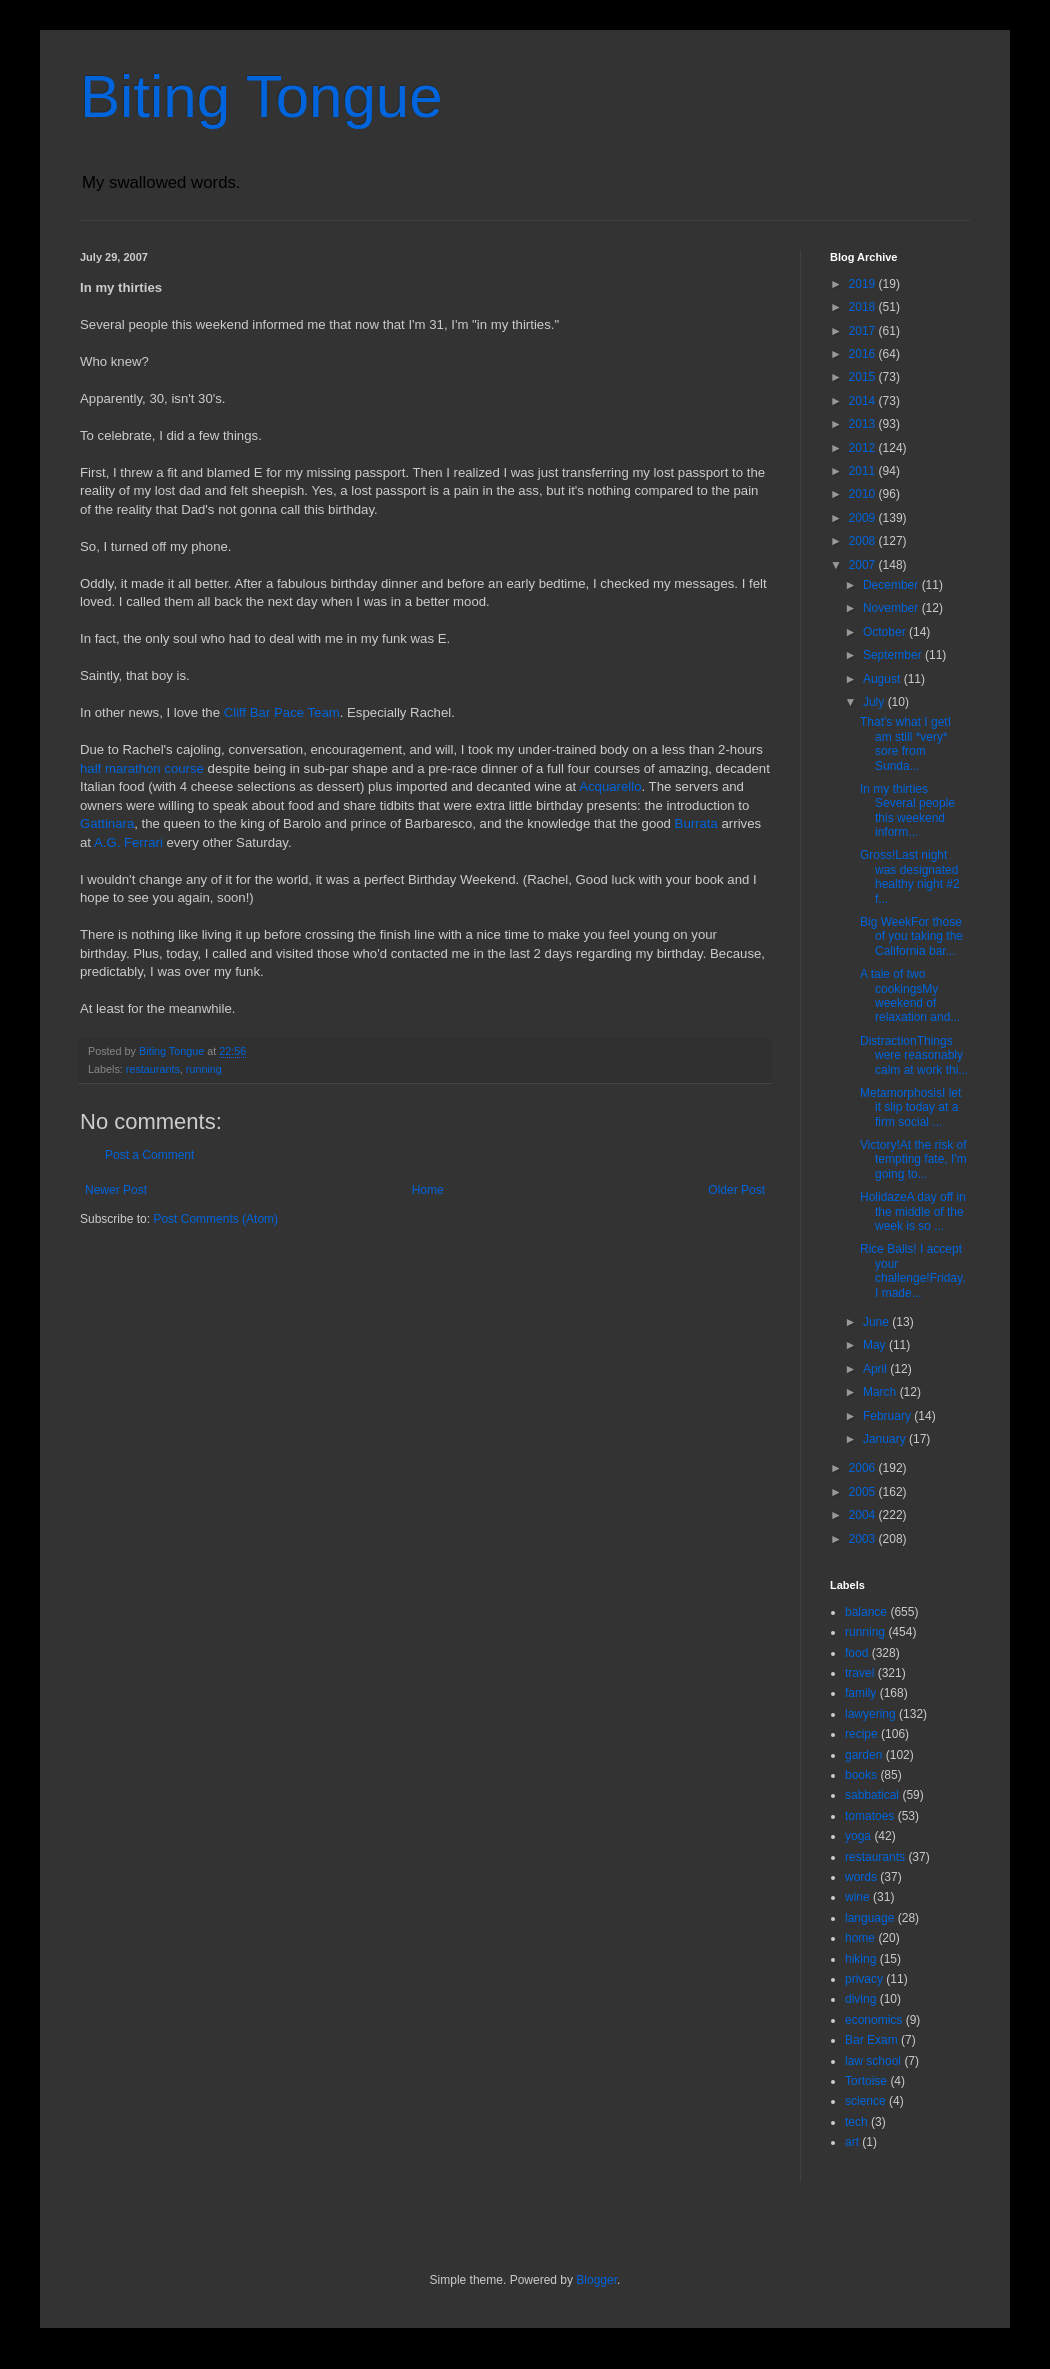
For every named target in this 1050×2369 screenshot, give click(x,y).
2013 (864, 424)
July (875, 702)
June (877, 1322)
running (204, 1069)
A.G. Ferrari (128, 842)
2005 (864, 1492)
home (860, 1938)
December (892, 585)
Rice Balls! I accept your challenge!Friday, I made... (913, 1270)
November (892, 608)
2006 (864, 1468)
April (876, 1369)
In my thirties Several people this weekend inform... (907, 810)
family (860, 1693)
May (876, 1345)
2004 (864, 1515)
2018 (864, 307)
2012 (864, 448)
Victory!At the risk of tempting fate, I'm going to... (913, 1159)
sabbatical (872, 1795)
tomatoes (869, 1816)
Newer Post (116, 1190)
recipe (861, 1734)
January (886, 1439)
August (883, 679)
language (869, 1918)
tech (856, 2122)
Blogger (596, 2280)
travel (859, 1673)
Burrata (696, 823)
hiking (860, 1959)
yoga (858, 1836)
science (865, 2101)
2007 (864, 565)
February (888, 1416)
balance (866, 1612)
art (852, 2142)
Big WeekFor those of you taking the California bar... (911, 936)
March (881, 1392)
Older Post (736, 1190)
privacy (864, 1979)
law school (873, 2061)
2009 (864, 518)
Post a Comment (149, 1155)
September (894, 655)
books (861, 1775)
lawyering (870, 1714)
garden (863, 1755)
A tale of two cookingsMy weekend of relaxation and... (910, 995)
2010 (864, 494)
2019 (864, 284)
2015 (864, 377)
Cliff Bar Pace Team (282, 712)
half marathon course (142, 768)
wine (857, 1897)
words (861, 1877)
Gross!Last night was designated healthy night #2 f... (910, 876)
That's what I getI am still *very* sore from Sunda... (905, 743)
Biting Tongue (261, 96)
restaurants (153, 1069)
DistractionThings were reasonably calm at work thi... (914, 1055)
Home (428, 1190)
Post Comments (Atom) (215, 1219)
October (886, 632)
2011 (864, 471)
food (856, 1653)
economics (873, 2020)
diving (860, 1999)
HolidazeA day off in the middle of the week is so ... (913, 1211)
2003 (864, 1539)
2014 (864, 401)
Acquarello (610, 786)
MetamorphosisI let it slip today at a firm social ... (910, 1107)
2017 (864, 331)
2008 (864, 541)
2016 (864, 354)
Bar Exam (871, 2040)
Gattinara (107, 823)
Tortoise (866, 2081)
